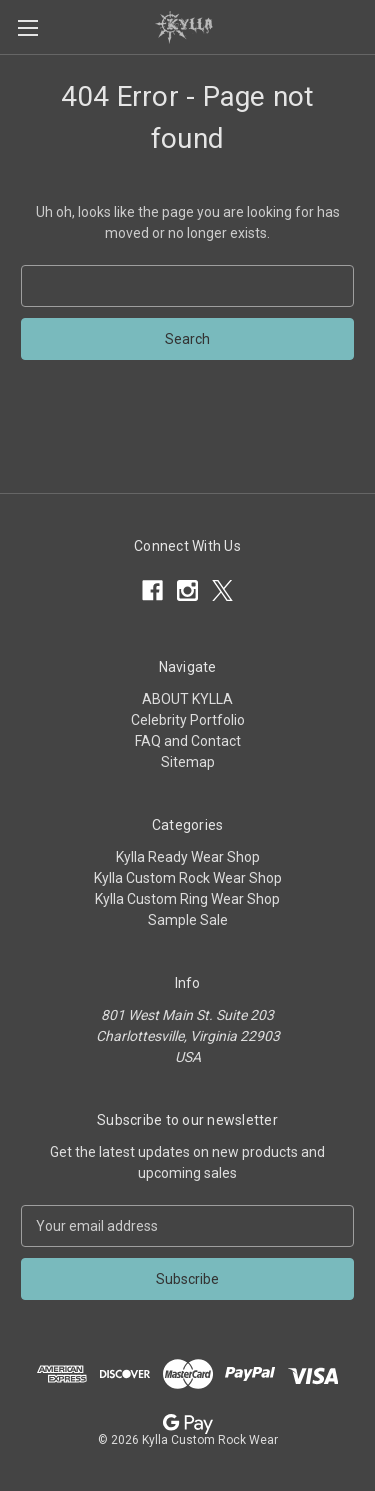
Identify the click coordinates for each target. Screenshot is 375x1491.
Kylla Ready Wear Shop (188, 857)
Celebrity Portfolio (188, 720)
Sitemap (188, 762)
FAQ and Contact (188, 741)
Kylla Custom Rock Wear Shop (188, 878)
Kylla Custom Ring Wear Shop (187, 899)
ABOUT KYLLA (187, 699)
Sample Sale (188, 920)
